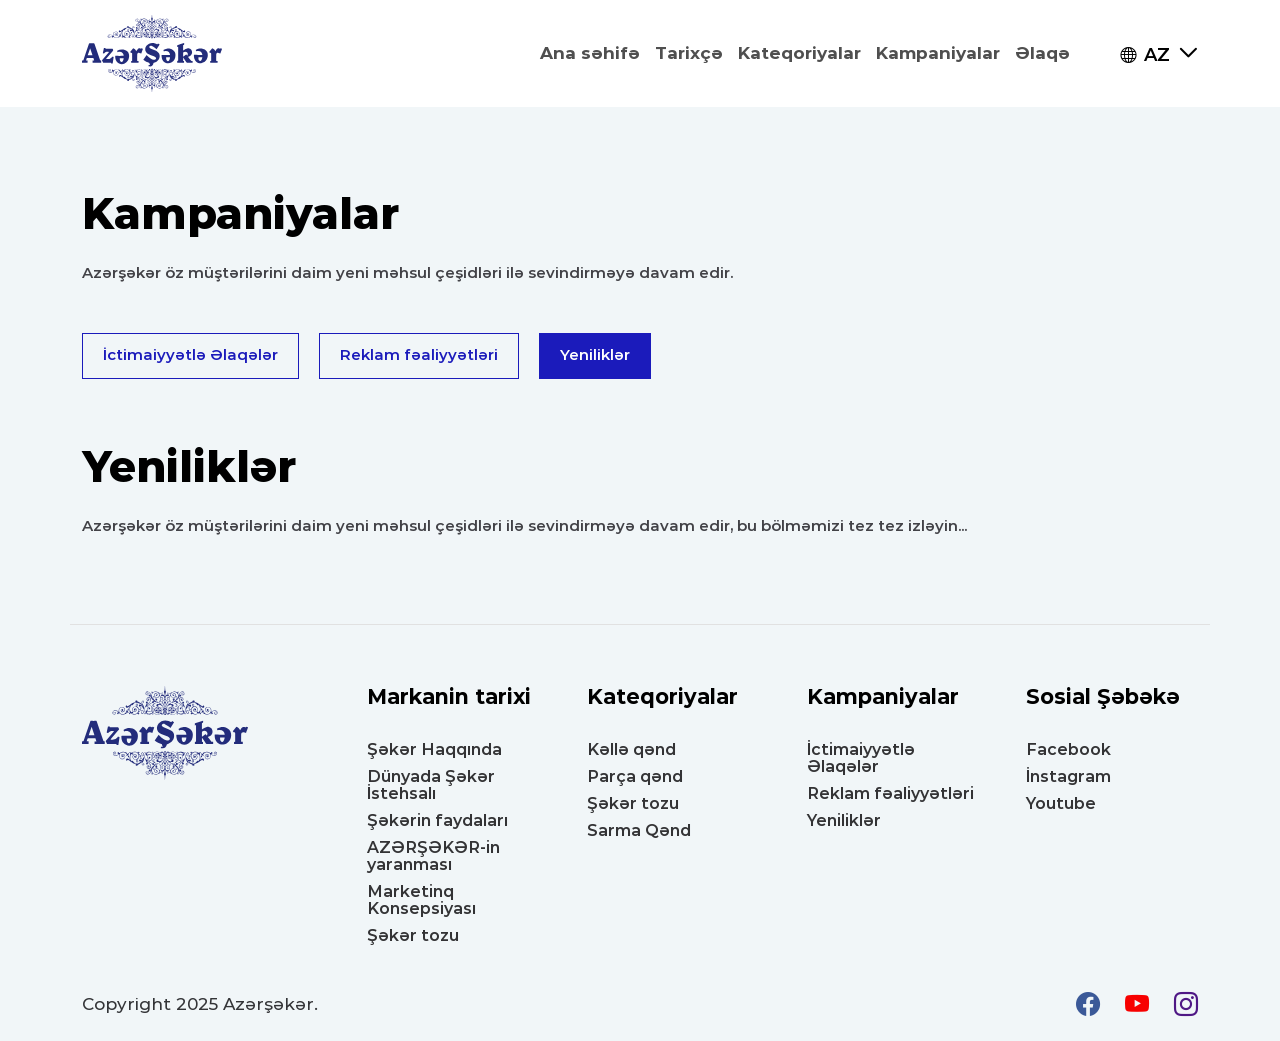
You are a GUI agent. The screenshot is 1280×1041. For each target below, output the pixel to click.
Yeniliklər (595, 354)
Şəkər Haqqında (434, 749)
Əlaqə (1042, 53)
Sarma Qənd (639, 830)
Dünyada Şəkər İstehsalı (431, 785)
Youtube (1061, 803)
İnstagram (1068, 776)
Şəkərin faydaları (437, 820)
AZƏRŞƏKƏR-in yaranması (433, 856)
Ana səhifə (590, 53)
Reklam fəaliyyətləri (419, 354)
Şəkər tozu (413, 935)
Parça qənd (635, 776)
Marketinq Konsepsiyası (421, 900)
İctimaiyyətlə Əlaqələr (190, 354)
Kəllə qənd (631, 749)
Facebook (1068, 749)
